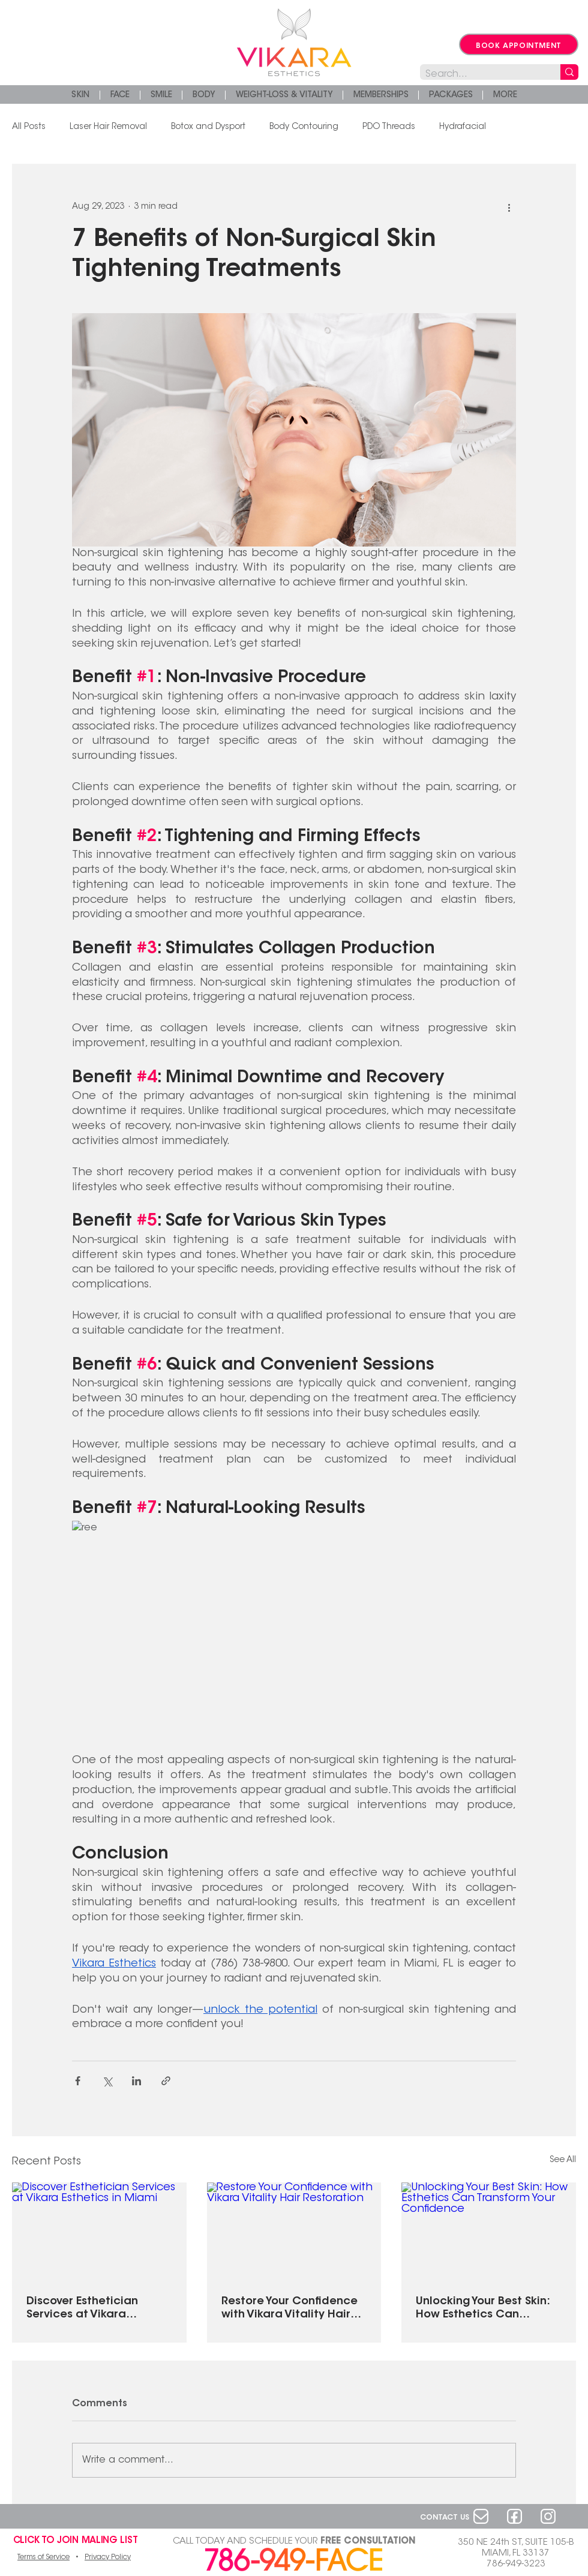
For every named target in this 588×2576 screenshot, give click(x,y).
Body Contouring (303, 127)
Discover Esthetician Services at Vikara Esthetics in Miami (82, 2309)
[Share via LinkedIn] (136, 2080)
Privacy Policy (108, 2557)
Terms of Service (43, 2557)
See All (563, 2160)
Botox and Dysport (208, 127)
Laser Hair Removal (108, 127)
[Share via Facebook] (77, 2080)
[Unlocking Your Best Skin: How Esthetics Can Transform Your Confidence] (488, 2231)
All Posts (29, 127)
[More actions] (509, 207)
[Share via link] (166, 2080)
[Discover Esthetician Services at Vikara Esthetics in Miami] (99, 2231)
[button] (505, 95)
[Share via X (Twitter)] (107, 2080)
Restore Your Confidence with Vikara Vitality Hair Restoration (289, 2309)
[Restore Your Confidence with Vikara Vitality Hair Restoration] (294, 2231)
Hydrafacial (462, 127)
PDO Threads (388, 127)
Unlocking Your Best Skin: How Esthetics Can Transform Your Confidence (483, 2309)
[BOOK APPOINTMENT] (518, 44)
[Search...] (480, 74)
